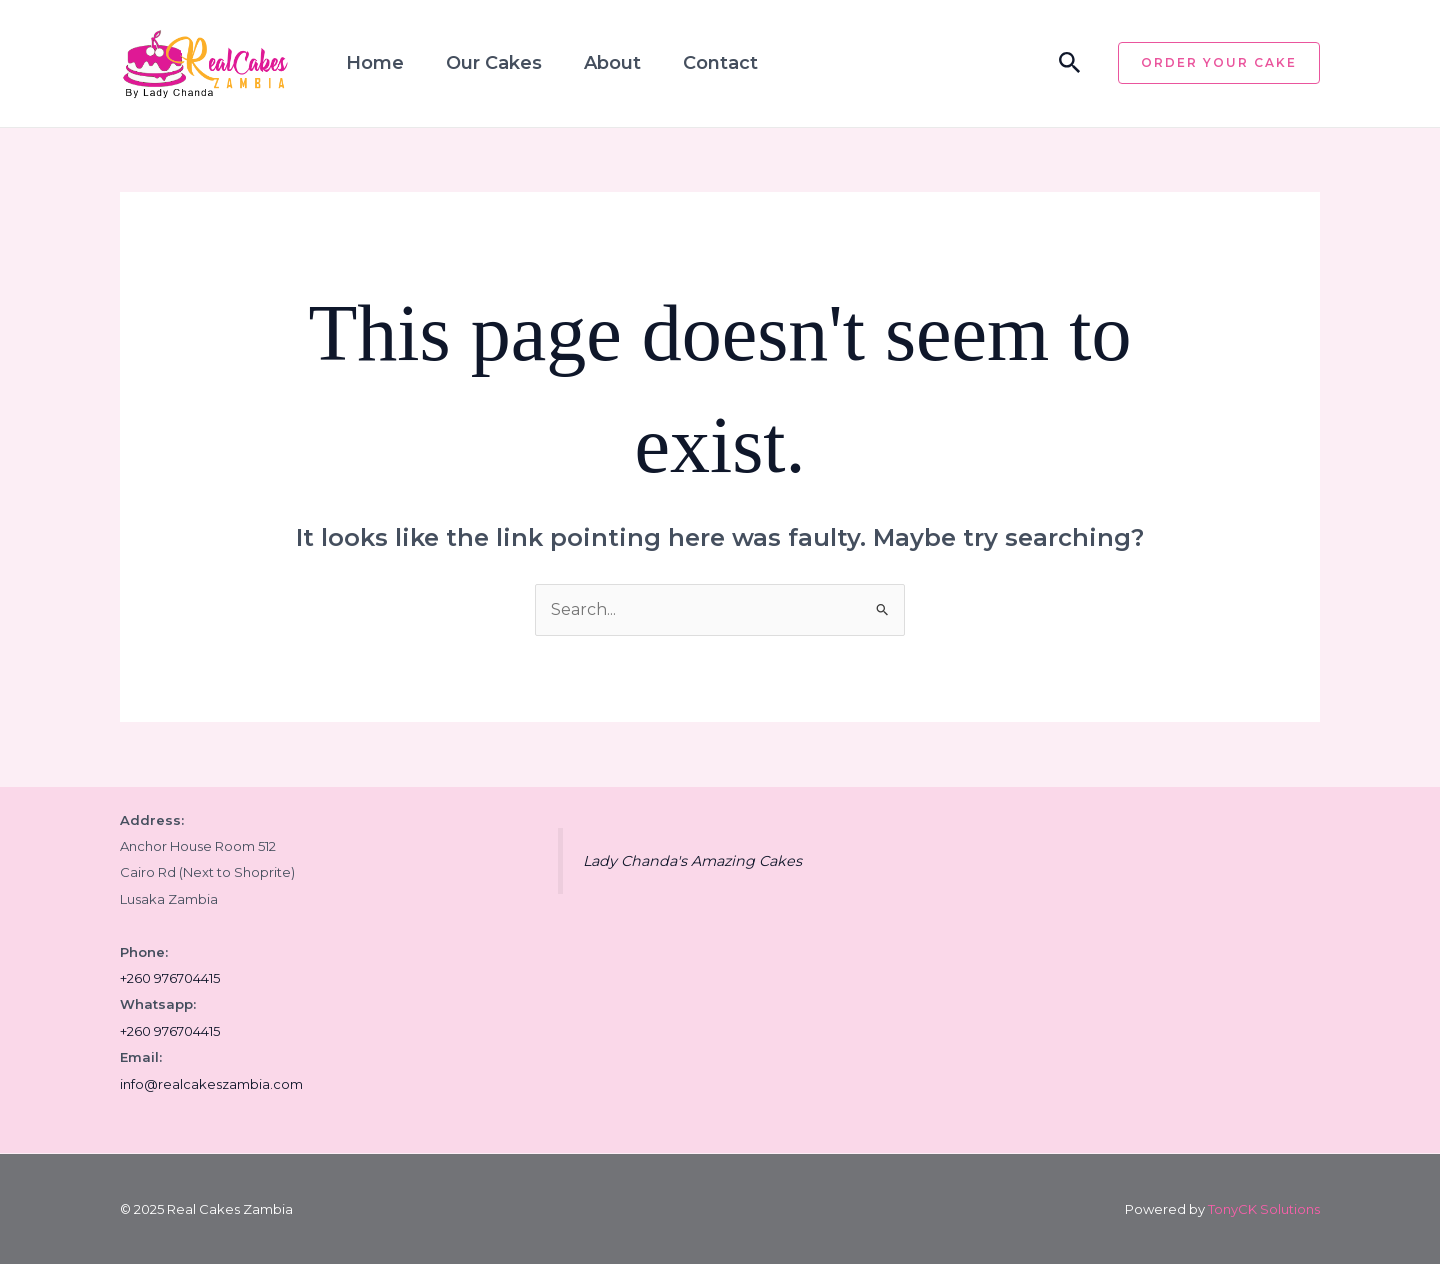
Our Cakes (494, 63)
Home (375, 63)
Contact (720, 63)
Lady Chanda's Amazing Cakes (692, 861)
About (612, 63)
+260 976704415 (170, 978)
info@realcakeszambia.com (211, 1084)
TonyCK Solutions (1264, 1209)
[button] (1070, 63)
